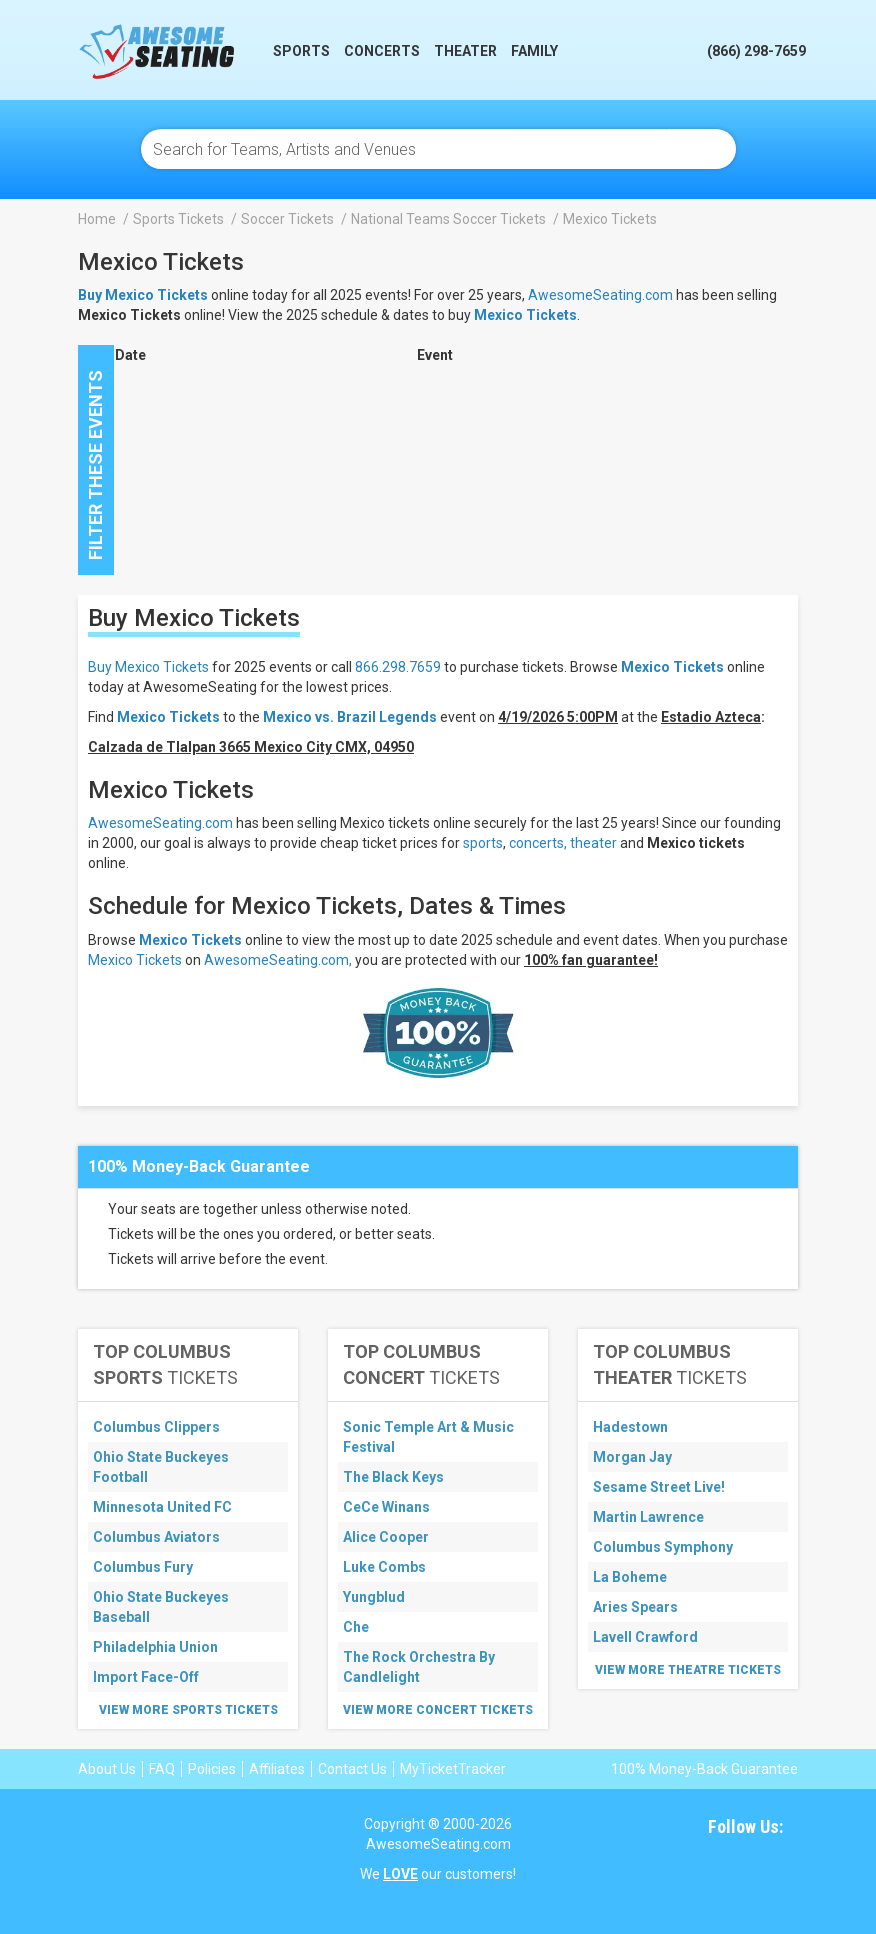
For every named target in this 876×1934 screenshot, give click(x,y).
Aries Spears (635, 1607)
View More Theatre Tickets (688, 1670)
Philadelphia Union (155, 1647)
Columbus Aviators (156, 1537)
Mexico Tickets (525, 315)
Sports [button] (301, 51)
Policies (212, 1769)
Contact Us (352, 1769)
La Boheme (630, 1577)
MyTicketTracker (453, 1769)
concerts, (538, 843)
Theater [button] (465, 51)
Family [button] (534, 51)
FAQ (162, 1769)
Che (356, 1627)
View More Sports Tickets (188, 1710)
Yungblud (374, 1597)
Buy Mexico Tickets (148, 667)
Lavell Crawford (645, 1637)
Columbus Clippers (156, 1427)
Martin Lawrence (648, 1517)
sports (483, 843)
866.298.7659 (398, 667)
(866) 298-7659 (756, 51)
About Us (107, 1769)
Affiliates (277, 1769)
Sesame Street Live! (659, 1487)
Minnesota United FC (162, 1507)
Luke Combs (384, 1567)
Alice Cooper (386, 1537)
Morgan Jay (632, 1457)
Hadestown (630, 1427)
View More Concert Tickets (438, 1710)
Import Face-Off (146, 1677)
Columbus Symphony (663, 1547)
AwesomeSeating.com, (278, 960)
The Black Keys (393, 1477)
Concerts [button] (382, 51)
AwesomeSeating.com (600, 295)
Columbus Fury (143, 1567)
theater (593, 843)
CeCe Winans (386, 1507)
